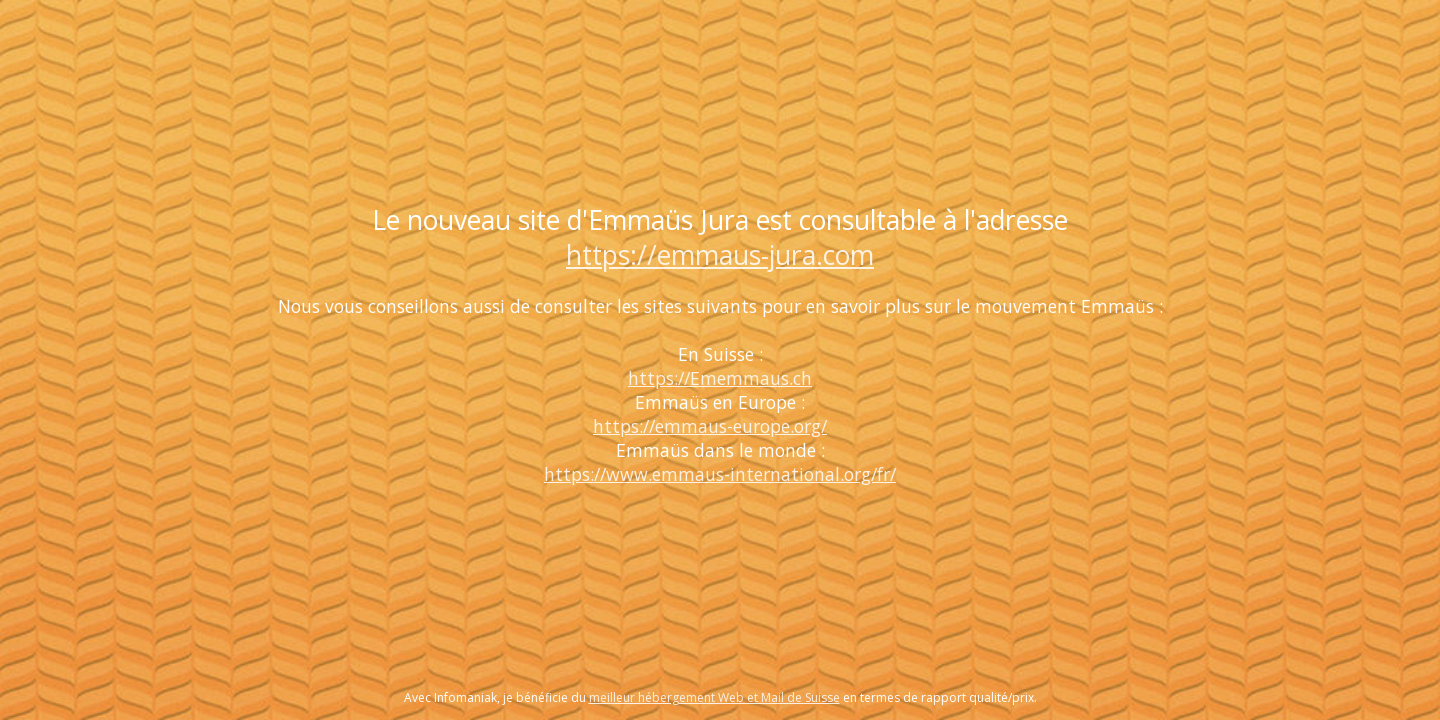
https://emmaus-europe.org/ (710, 426)
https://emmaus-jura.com (720, 255)
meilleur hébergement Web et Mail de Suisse (714, 697)
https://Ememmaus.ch (720, 378)
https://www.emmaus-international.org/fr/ (720, 474)
